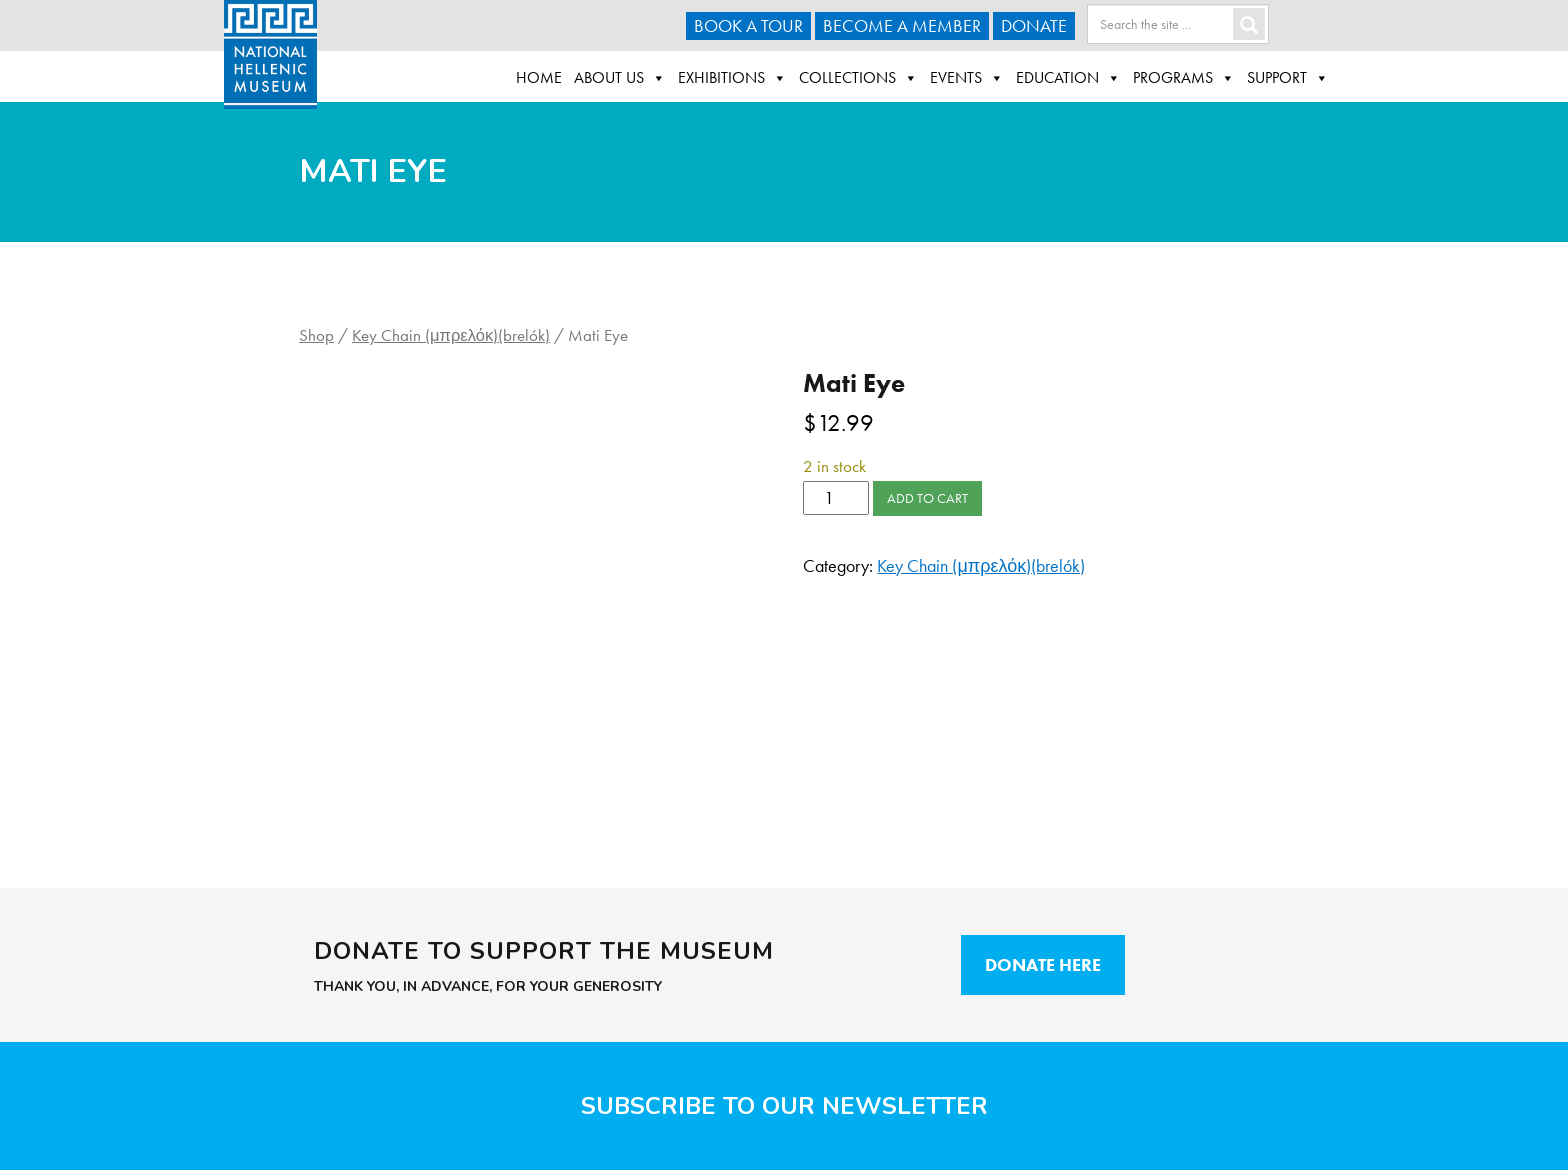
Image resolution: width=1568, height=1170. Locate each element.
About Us (620, 78)
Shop (316, 335)
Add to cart (927, 498)
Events (967, 78)
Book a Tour (748, 25)
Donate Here (1043, 964)
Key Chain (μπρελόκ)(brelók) (451, 335)
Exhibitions (732, 78)
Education (1068, 78)
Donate (1034, 25)
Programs (1184, 78)
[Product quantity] (835, 498)
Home (539, 77)
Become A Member (902, 25)
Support (1288, 78)
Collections (858, 78)
